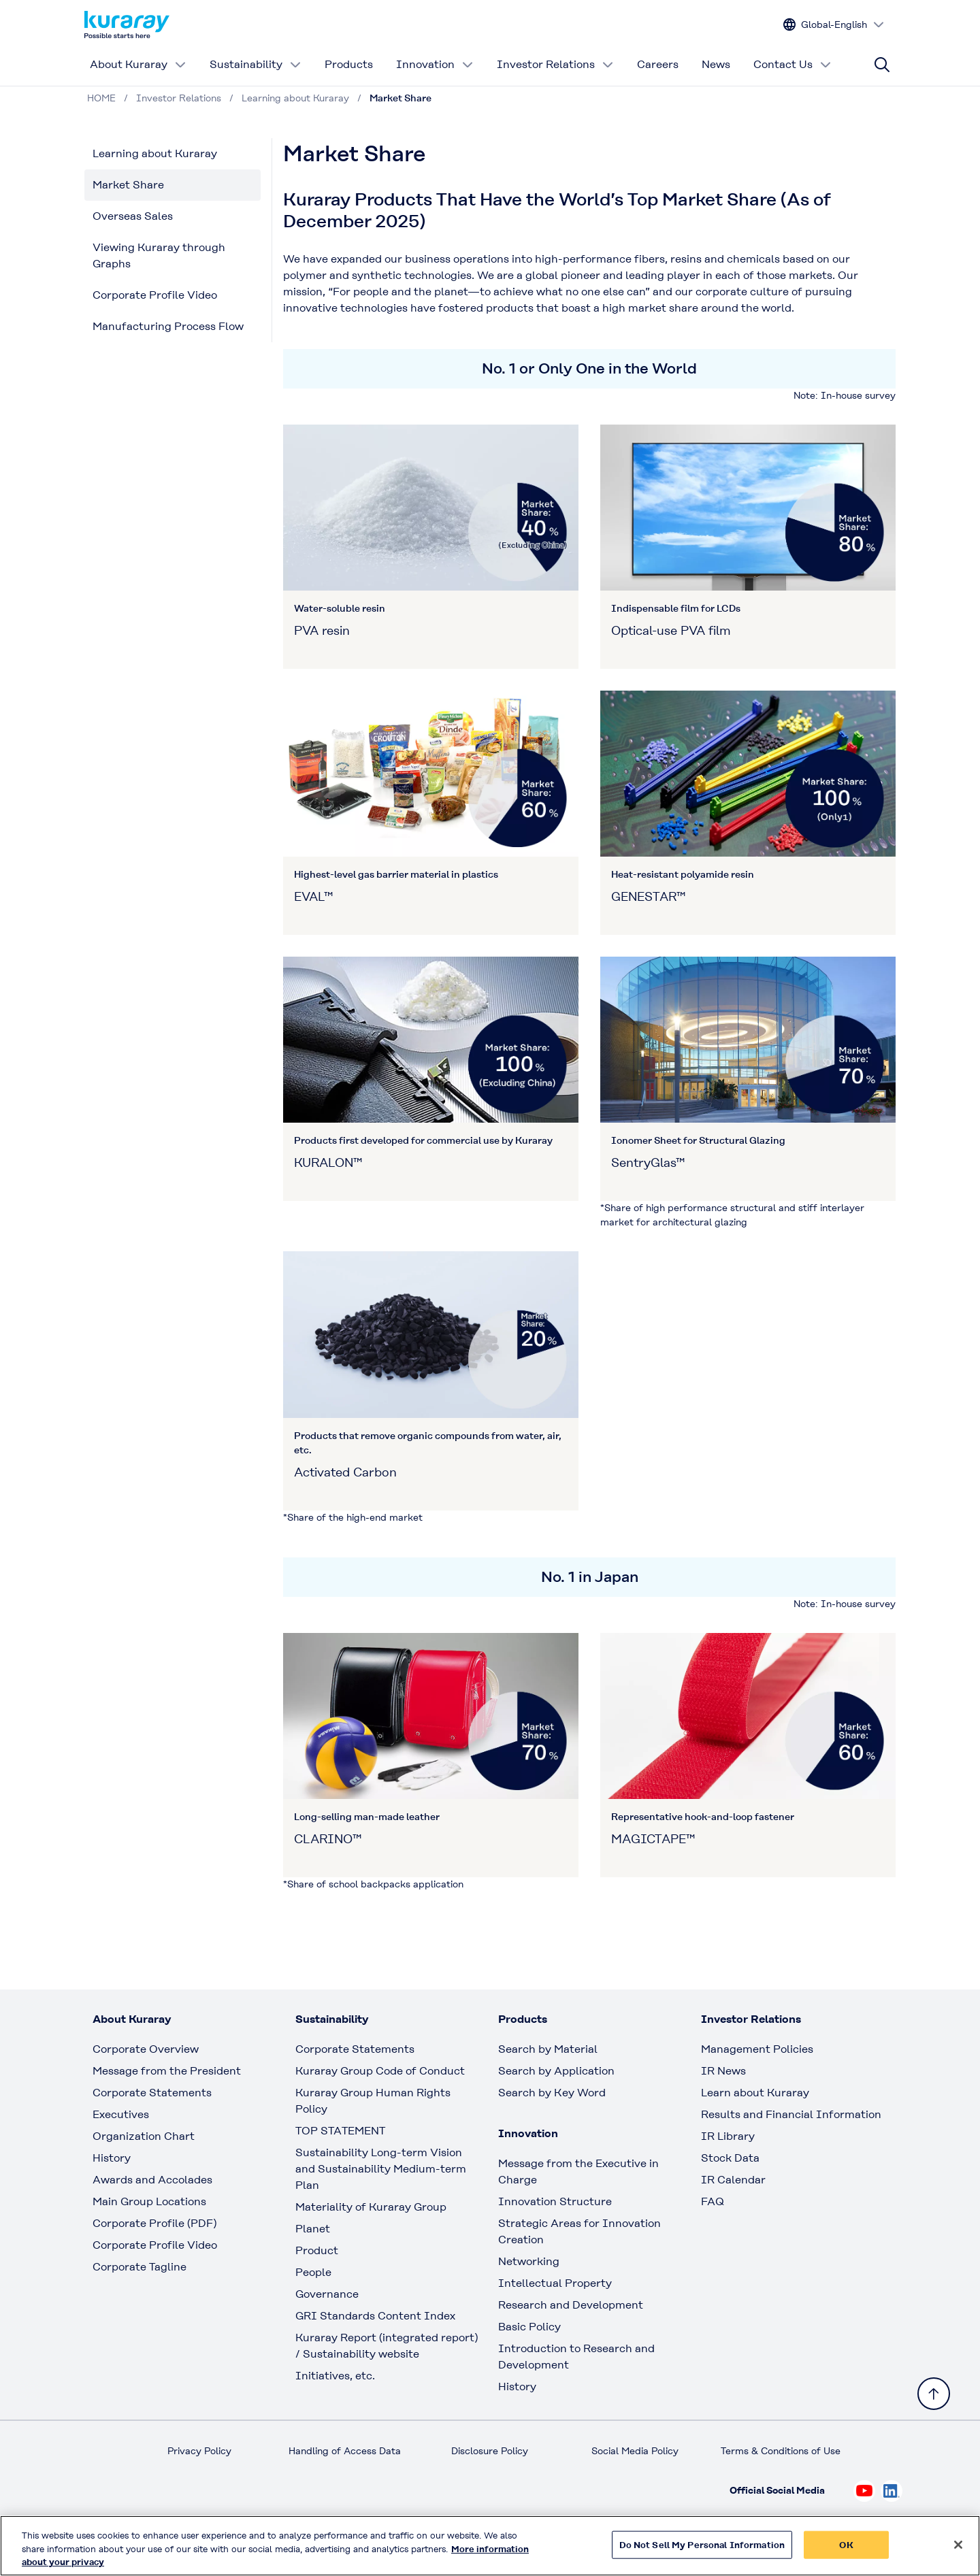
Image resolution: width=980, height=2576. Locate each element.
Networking (528, 2261)
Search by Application (556, 2070)
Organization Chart (144, 2136)
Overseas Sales (133, 216)
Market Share (128, 184)
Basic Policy (529, 2326)
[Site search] (882, 64)
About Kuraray (138, 64)
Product (316, 2250)
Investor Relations (555, 64)
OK (846, 2551)
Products (349, 64)
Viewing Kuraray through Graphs (159, 255)
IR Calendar (733, 2179)
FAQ (712, 2201)
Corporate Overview (146, 2049)
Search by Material (548, 2049)
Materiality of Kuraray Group (370, 2206)
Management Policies (757, 2049)
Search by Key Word (552, 2092)
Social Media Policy (635, 2450)
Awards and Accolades (152, 2179)
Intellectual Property (555, 2283)
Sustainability (255, 64)
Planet (312, 2228)
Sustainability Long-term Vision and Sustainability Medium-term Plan (380, 2169)
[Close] (958, 2551)
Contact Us (792, 64)
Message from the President (167, 2070)
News (716, 64)
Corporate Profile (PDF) (154, 2223)
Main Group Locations (149, 2201)
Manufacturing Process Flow (168, 326)
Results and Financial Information (791, 2114)
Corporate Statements (152, 2092)
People (313, 2272)
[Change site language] (834, 25)
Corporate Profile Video (155, 294)
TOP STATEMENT (340, 2130)
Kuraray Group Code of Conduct (380, 2070)
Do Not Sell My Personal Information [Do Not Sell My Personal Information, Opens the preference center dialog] (702, 2551)
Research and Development (570, 2304)
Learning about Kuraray (155, 153)
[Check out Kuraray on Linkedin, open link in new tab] (891, 2491)
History (112, 2157)
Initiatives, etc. (335, 2375)
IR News (723, 2070)
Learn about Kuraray (755, 2092)
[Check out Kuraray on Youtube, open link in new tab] (864, 2491)
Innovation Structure (555, 2201)
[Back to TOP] (933, 2393)
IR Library (728, 2136)
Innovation (435, 64)
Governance (327, 2294)
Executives (121, 2114)
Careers (658, 64)
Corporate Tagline (139, 2266)
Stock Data (730, 2157)
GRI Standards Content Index (375, 2315)
